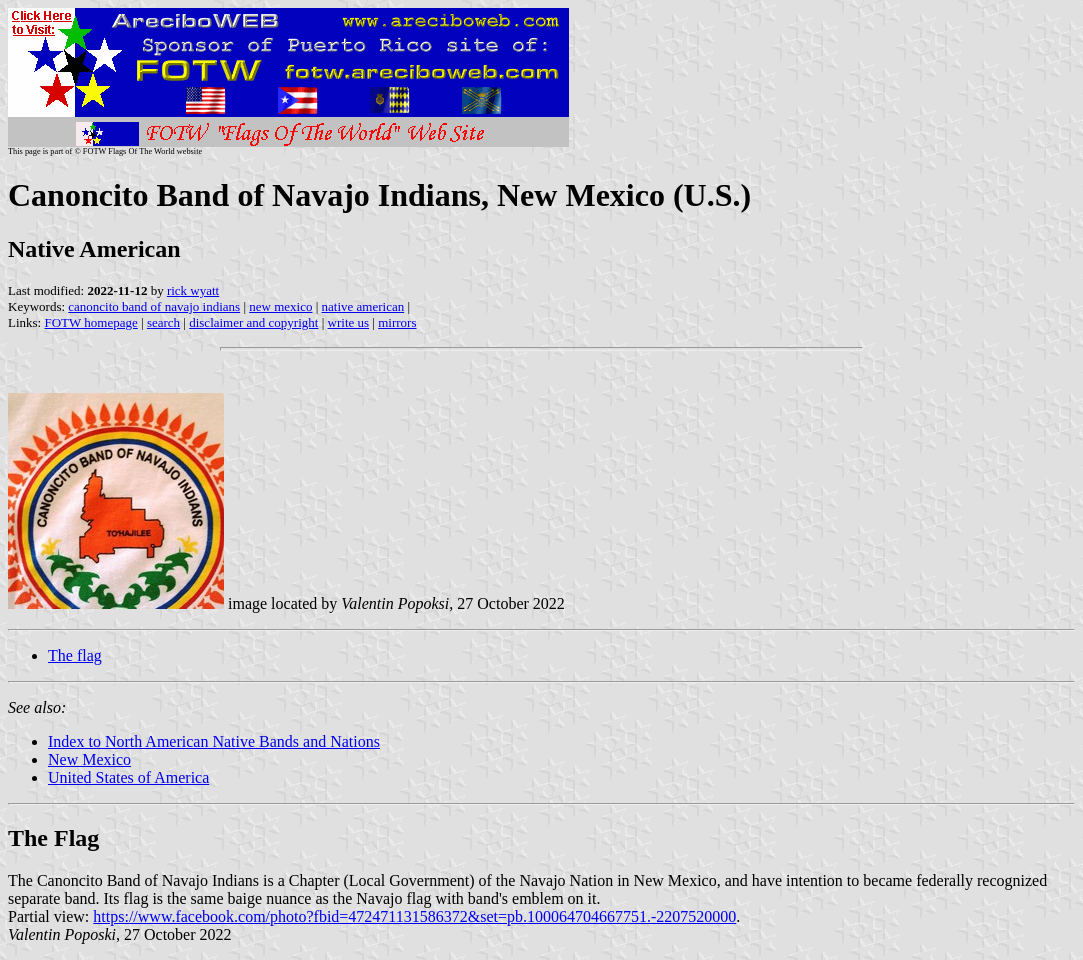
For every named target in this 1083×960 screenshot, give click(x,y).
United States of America (128, 777)
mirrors (397, 322)
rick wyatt (193, 290)
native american (363, 306)
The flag (75, 655)
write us (349, 322)
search (163, 322)
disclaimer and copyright (253, 322)
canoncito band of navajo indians (154, 306)
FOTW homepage (90, 322)
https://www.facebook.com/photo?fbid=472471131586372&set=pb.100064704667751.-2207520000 (414, 916)
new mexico (280, 306)
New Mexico (89, 759)
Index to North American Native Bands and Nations (214, 741)
